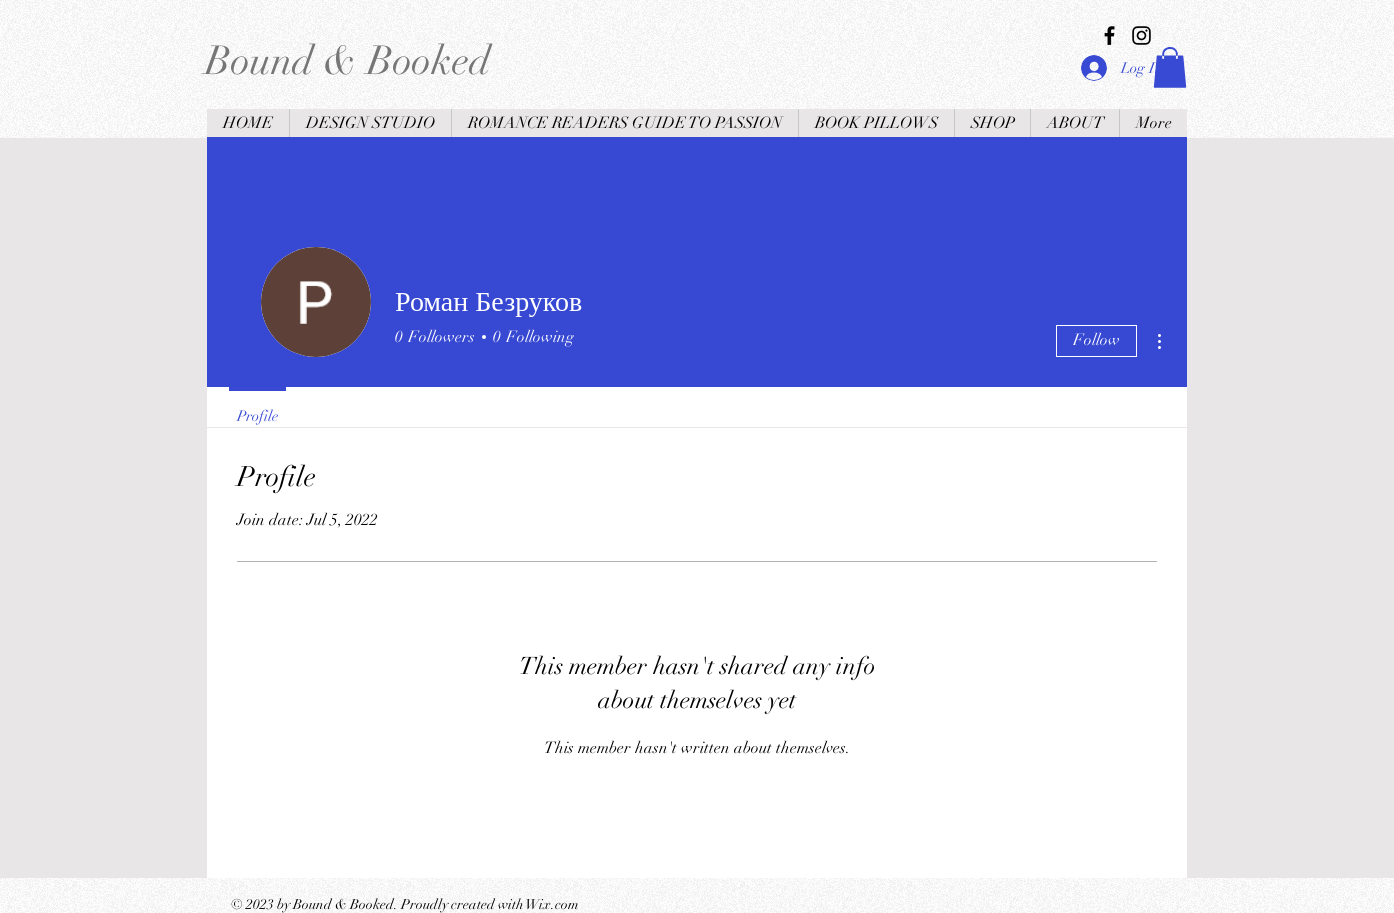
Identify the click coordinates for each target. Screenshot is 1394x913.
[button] (1170, 67)
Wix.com (552, 904)
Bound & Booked (347, 61)
